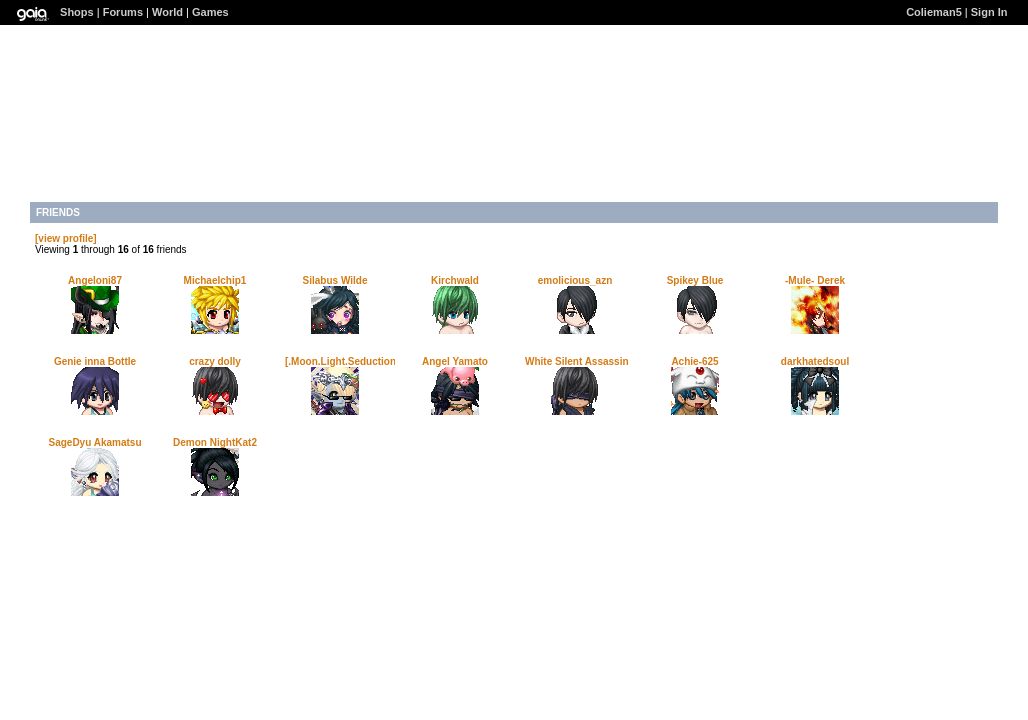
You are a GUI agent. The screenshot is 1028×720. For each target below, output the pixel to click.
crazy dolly (215, 361)
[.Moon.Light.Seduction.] (343, 361)
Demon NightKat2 (215, 442)
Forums (123, 12)
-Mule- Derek (815, 280)
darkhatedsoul (815, 361)
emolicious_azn (575, 280)
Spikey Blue (695, 280)
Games (210, 12)
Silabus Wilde (335, 280)
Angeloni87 (95, 280)
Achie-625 (694, 361)
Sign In (989, 12)
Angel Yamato (455, 361)
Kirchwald (455, 280)
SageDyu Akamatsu (95, 442)
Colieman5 (934, 12)
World (167, 12)
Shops (77, 12)
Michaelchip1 (215, 280)
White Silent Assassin (577, 361)
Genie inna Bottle (95, 361)
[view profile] (66, 238)
